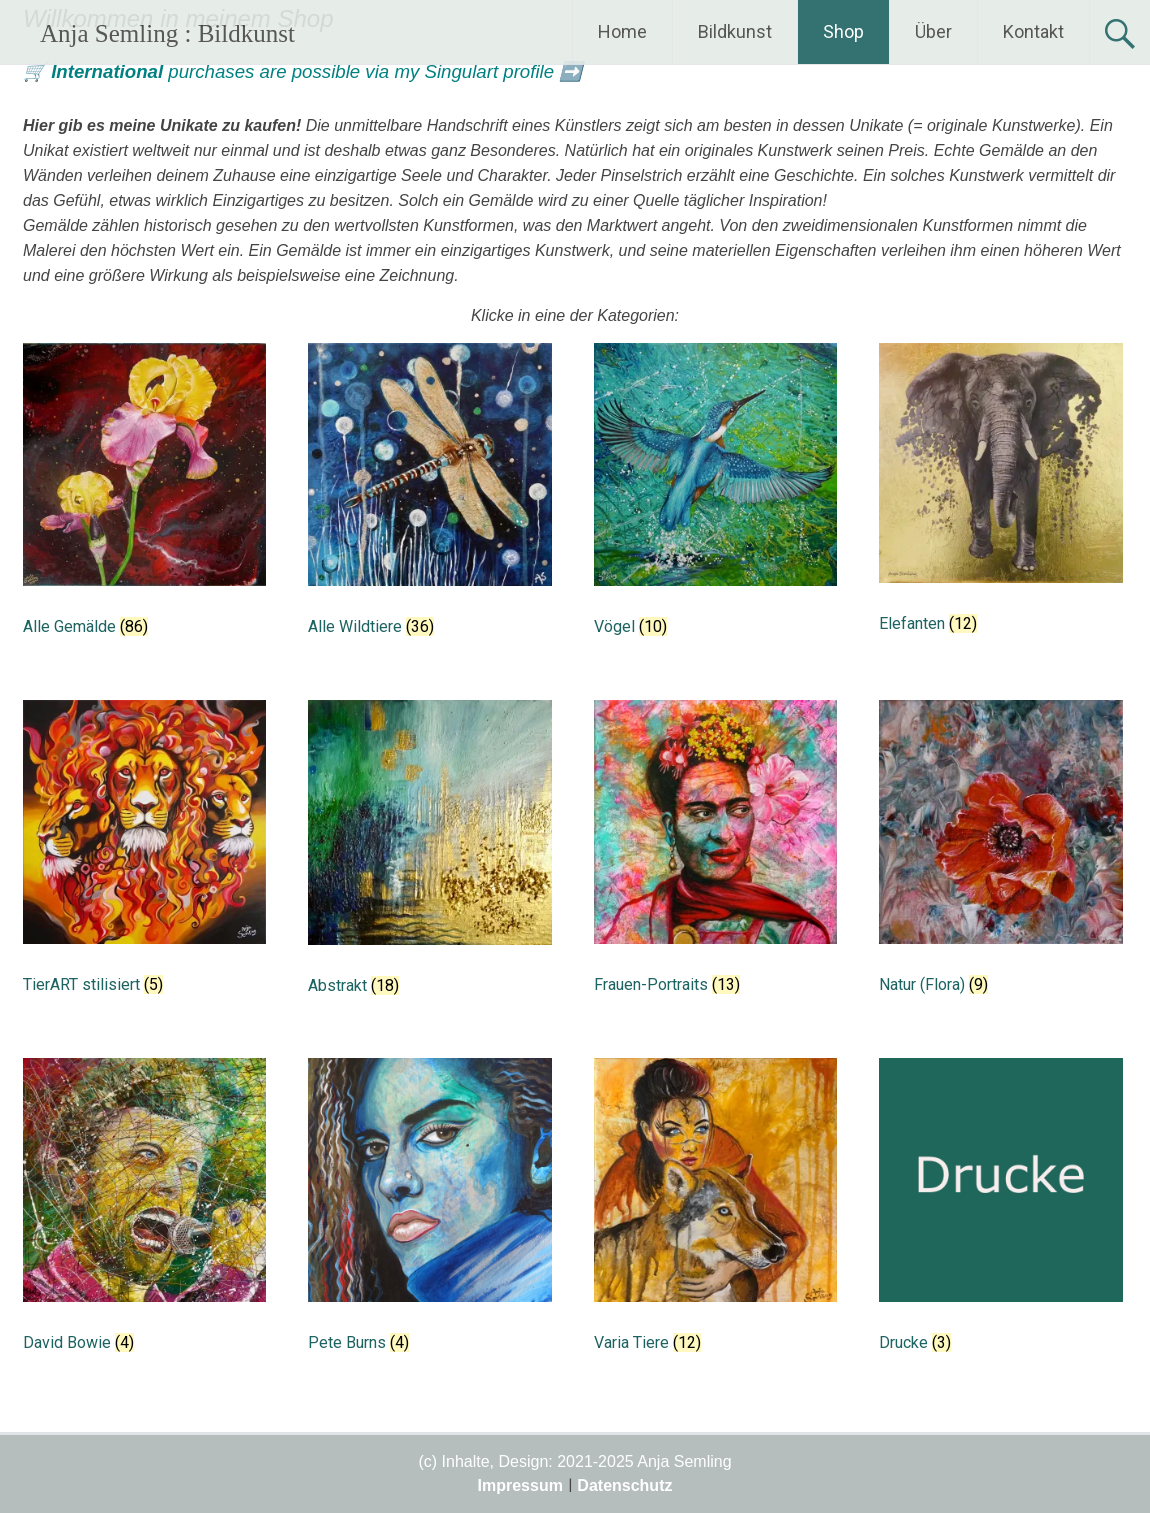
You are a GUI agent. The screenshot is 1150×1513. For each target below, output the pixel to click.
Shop (843, 31)
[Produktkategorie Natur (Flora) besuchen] (1000, 854)
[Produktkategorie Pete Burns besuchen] (429, 1212)
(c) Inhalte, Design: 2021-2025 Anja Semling (574, 1461)
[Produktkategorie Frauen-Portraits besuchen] (715, 854)
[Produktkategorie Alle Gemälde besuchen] (144, 497)
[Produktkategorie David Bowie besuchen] (144, 1212)
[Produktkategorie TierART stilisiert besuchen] (144, 854)
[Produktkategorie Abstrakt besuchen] (429, 855)
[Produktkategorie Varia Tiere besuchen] (715, 1212)
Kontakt (1033, 31)
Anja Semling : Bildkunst (167, 33)
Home (622, 31)
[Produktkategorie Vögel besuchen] (715, 497)
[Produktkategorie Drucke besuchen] (1000, 1212)
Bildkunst (735, 31)
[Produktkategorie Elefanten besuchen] (1000, 496)
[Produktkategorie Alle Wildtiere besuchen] (429, 497)
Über (933, 31)
